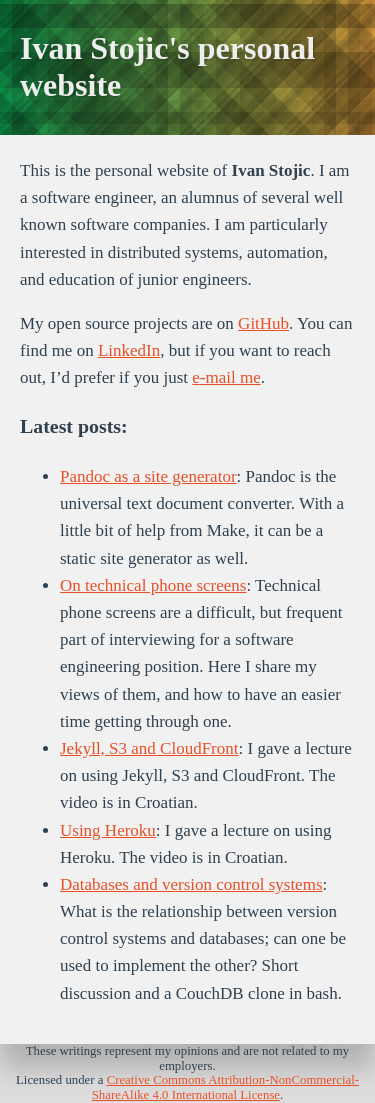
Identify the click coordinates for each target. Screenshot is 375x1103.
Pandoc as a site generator (148, 476)
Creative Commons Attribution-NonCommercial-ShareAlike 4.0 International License (225, 1087)
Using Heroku (108, 830)
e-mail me (226, 377)
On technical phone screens (153, 585)
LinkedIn (129, 350)
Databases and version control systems (191, 884)
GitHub (263, 323)
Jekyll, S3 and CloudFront (149, 748)
